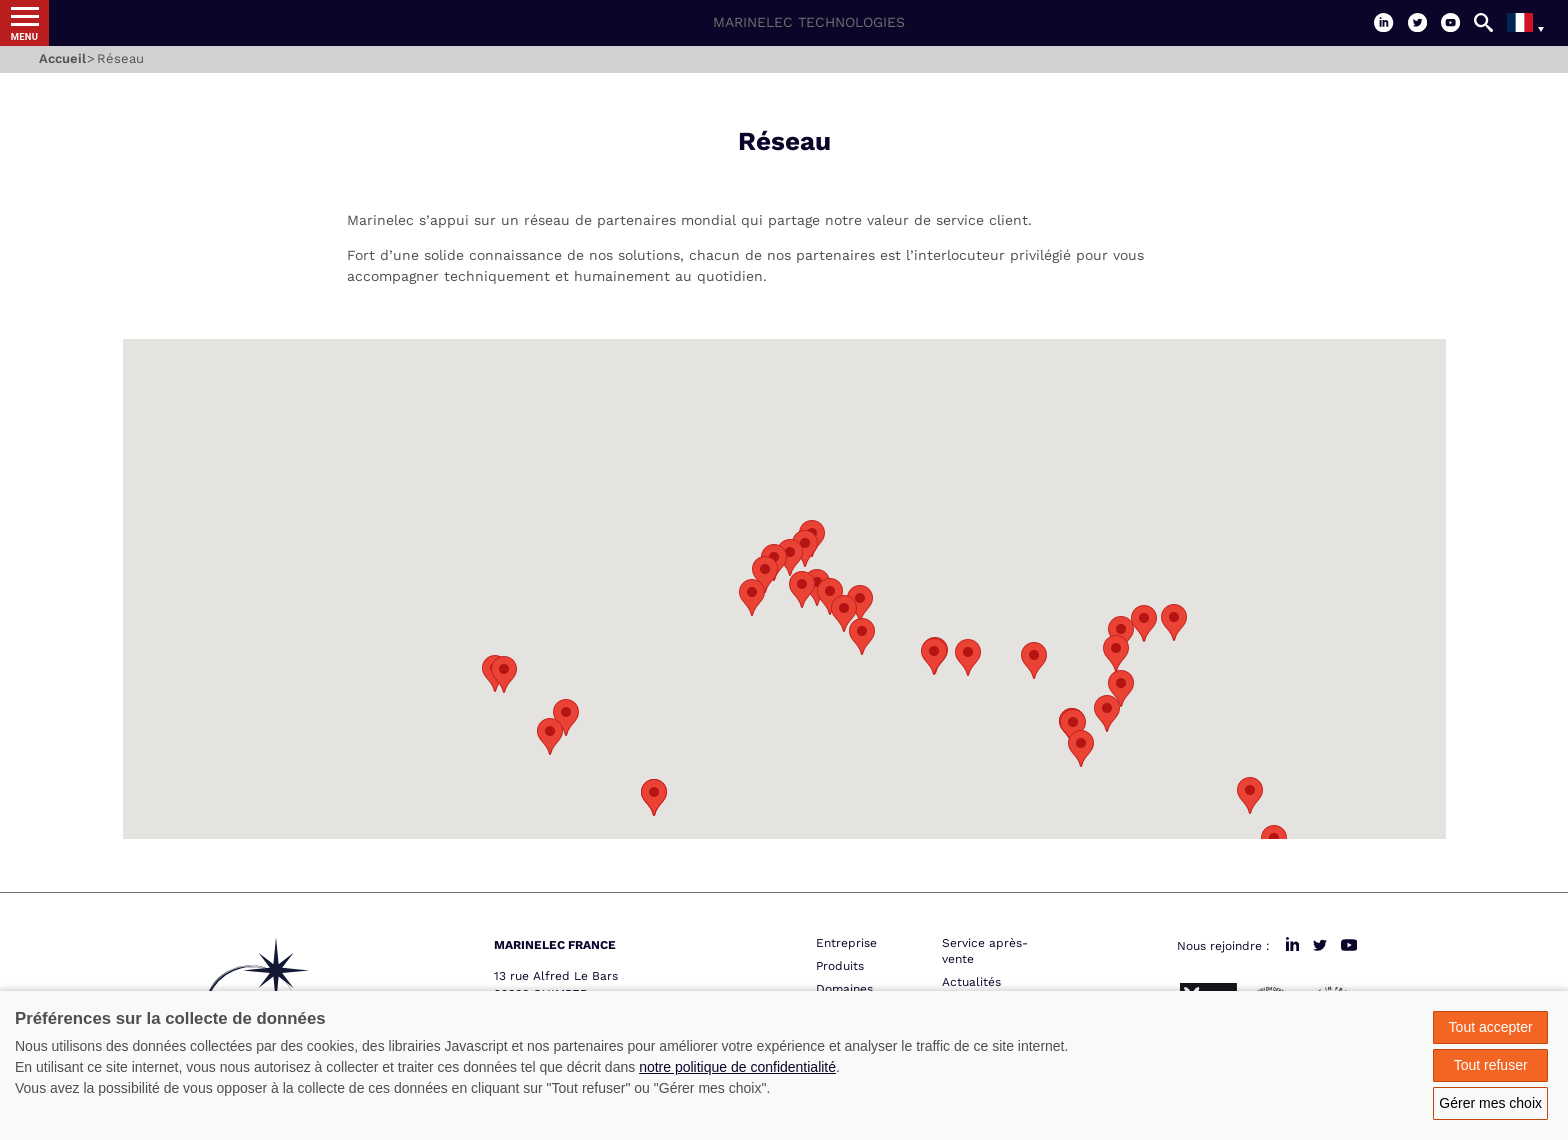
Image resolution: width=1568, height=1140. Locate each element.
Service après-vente (985, 951)
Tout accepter (1491, 1027)
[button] (765, 574)
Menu (25, 36)
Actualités (971, 982)
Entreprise (846, 943)
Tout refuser (1491, 1065)
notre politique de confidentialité (737, 1067)
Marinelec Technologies (809, 22)
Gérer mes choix (1490, 1103)
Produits (840, 966)
